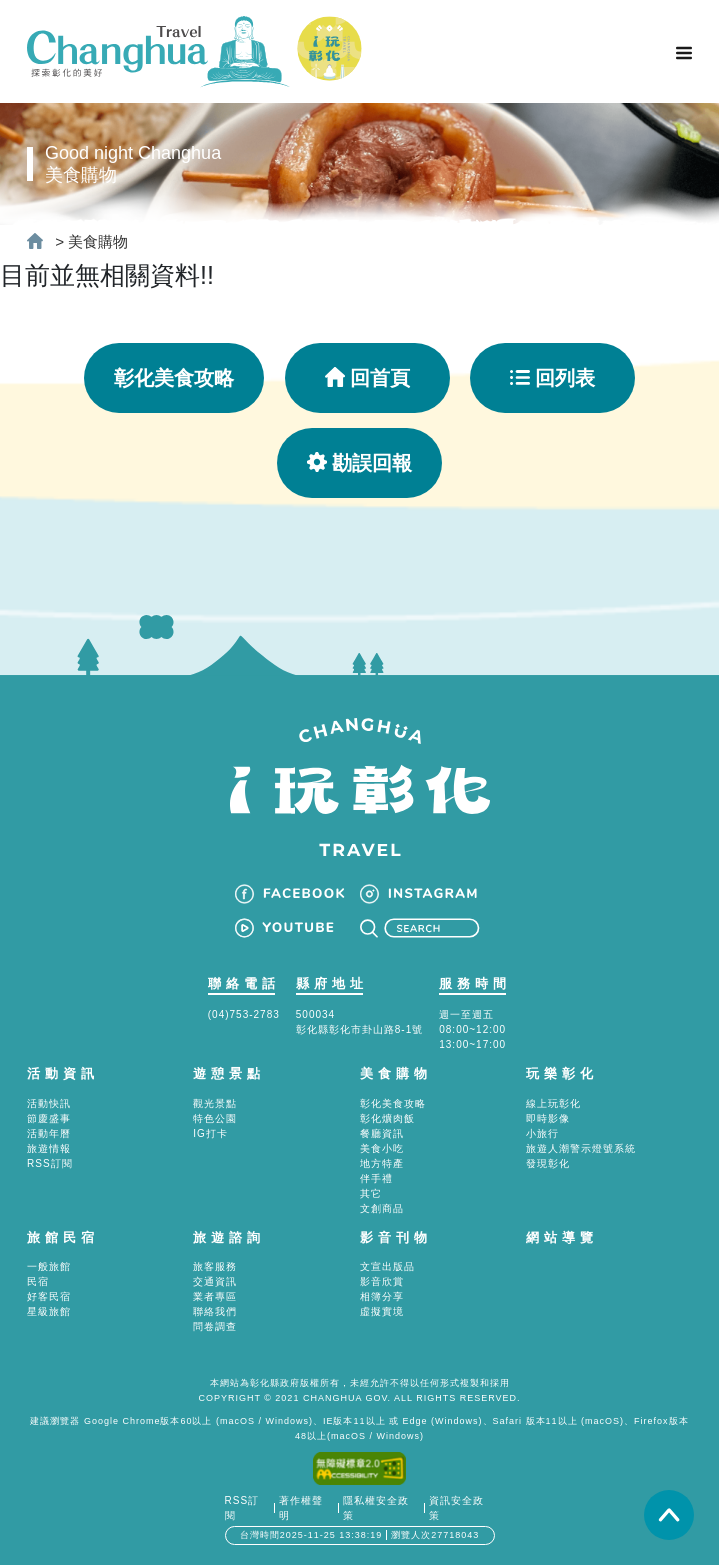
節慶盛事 (49, 1118)
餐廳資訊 (382, 1133)
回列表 (552, 378)
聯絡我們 (215, 1311)
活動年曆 (49, 1133)
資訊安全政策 (456, 1508)
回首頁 (367, 378)
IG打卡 (210, 1133)
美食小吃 (382, 1148)
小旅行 (542, 1133)
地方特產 (382, 1163)
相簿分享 (382, 1296)
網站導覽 (562, 1237)
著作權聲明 (301, 1508)
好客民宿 (49, 1296)
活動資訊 (63, 1073)
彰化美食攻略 (174, 378)
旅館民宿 (63, 1237)
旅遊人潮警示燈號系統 (581, 1148)
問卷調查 (215, 1326)
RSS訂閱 (50, 1163)
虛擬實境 (382, 1311)
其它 (371, 1193)
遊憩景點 (229, 1073)
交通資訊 (215, 1281)
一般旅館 (49, 1266)
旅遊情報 (49, 1148)
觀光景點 (215, 1103)
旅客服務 (215, 1266)
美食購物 (98, 241)
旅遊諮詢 (229, 1237)
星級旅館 (49, 1311)
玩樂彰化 (562, 1073)
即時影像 (548, 1118)
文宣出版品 (387, 1266)
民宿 (38, 1281)
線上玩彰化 (553, 1103)
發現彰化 (548, 1163)
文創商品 (382, 1208)
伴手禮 (376, 1178)
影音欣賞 (382, 1281)
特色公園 (215, 1118)
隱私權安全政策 (376, 1508)
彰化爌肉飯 (387, 1118)
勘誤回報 (359, 463)
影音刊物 (396, 1237)
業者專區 (215, 1296)
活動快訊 (49, 1103)
